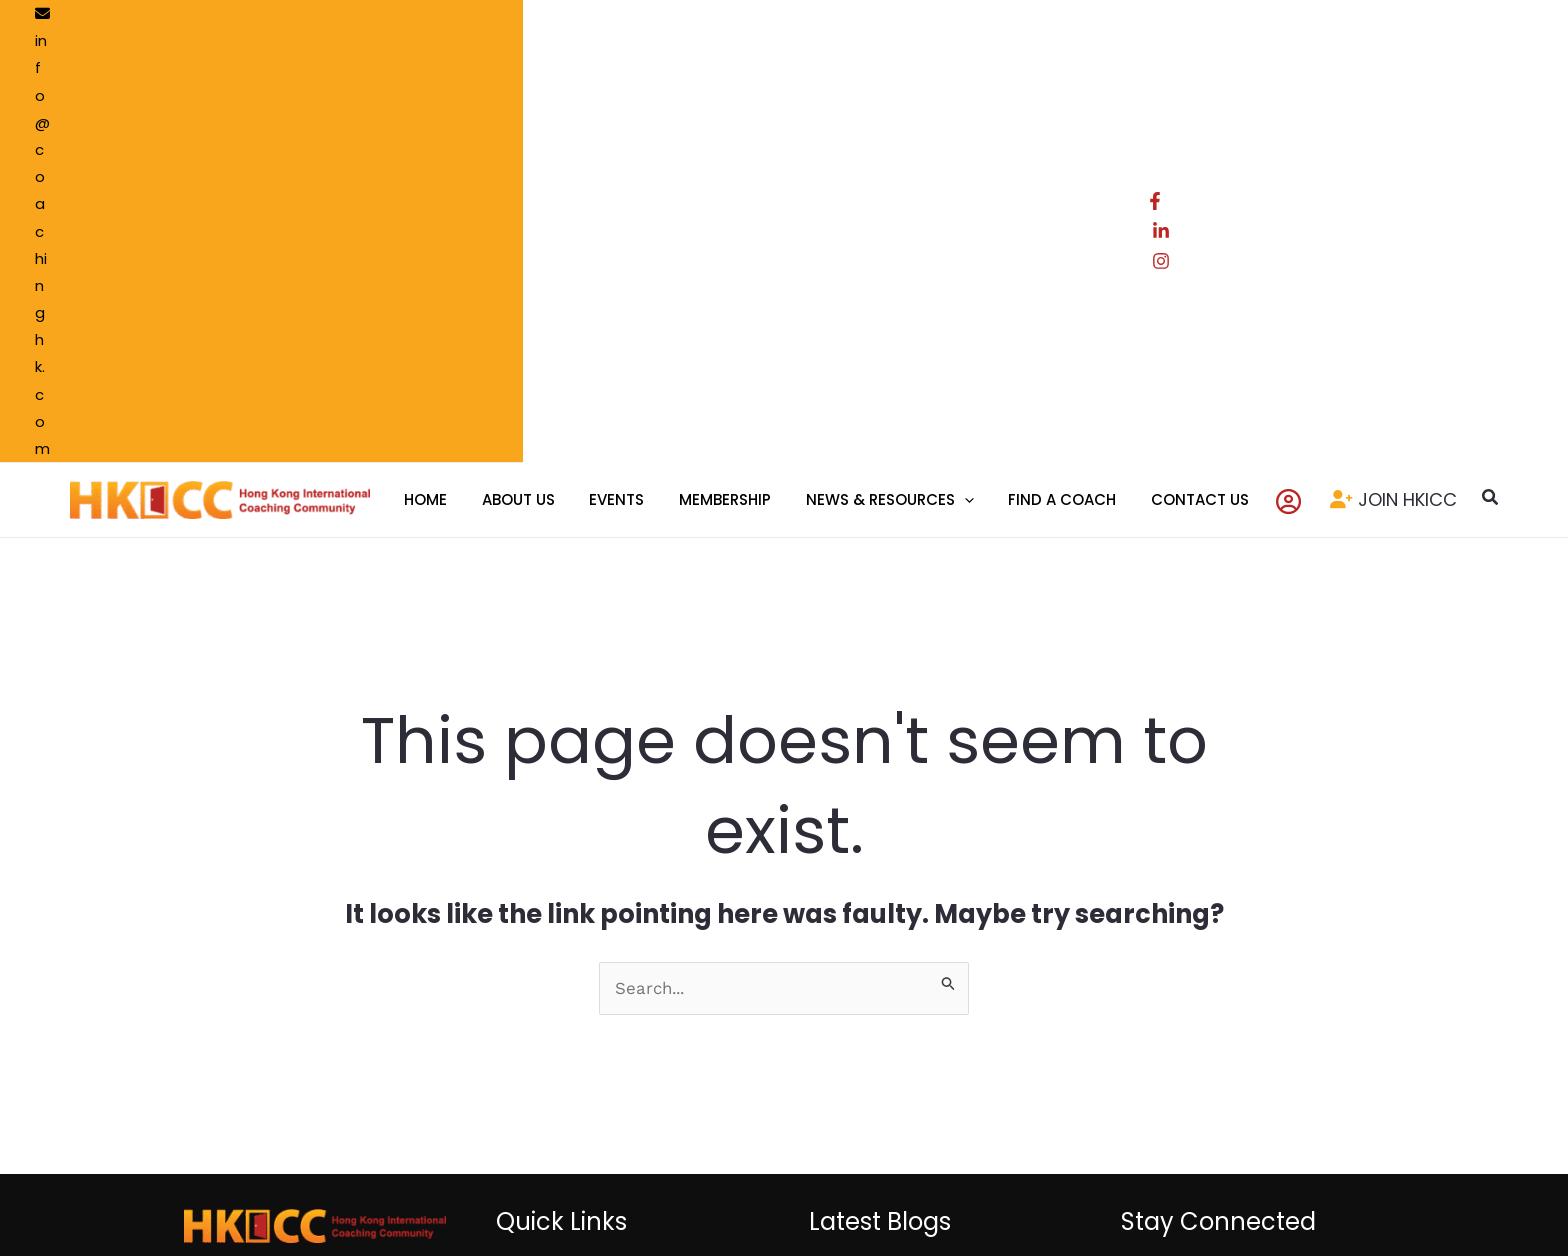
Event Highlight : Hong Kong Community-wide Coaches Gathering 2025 (905, 1034)
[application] (953, 79)
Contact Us (565, 938)
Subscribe (1256, 1033)
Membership (569, 882)
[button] (1453, 79)
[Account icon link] (1261, 79)
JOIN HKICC (1370, 78)
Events (549, 910)
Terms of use (729, 1166)
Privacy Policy (840, 1166)
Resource (689, 882)
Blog (671, 910)
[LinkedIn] (1421, 19)
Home (547, 853)
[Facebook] (1385, 19)
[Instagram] (1457, 19)
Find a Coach (703, 853)
